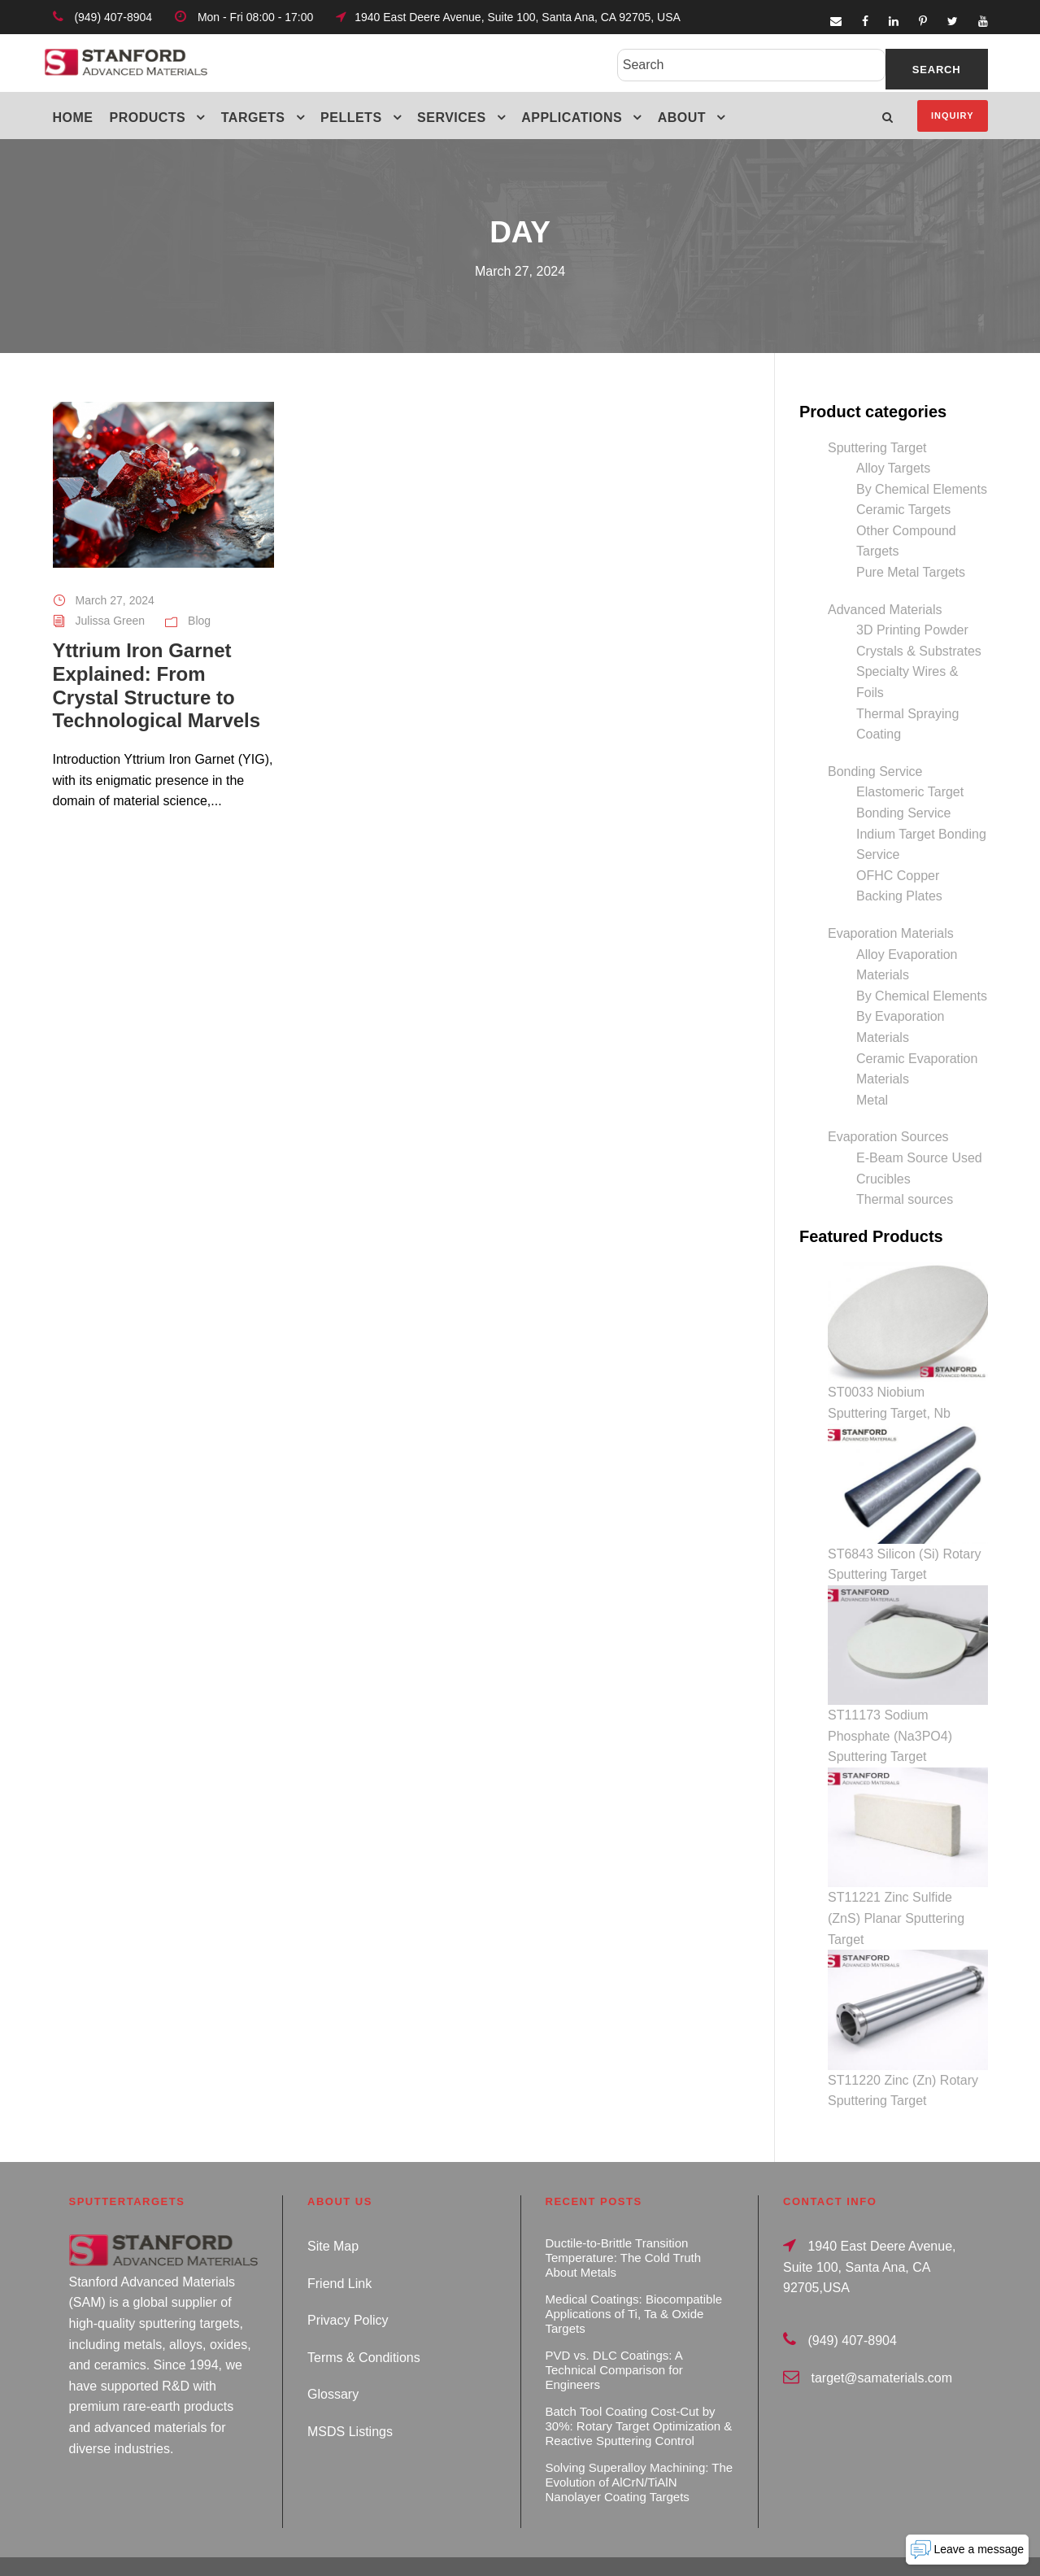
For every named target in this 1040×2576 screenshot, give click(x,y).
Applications (571, 117)
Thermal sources (904, 1199)
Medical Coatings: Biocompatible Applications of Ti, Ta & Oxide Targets (634, 2279)
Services (451, 117)
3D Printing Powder (912, 630)
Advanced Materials (885, 610)
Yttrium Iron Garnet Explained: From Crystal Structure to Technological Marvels (157, 685)
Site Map (333, 2212)
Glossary (333, 2361)
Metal (872, 1100)
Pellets (351, 117)
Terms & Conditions (363, 2323)
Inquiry (952, 115)
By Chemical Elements (921, 489)
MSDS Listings (350, 2397)
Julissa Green (111, 620)
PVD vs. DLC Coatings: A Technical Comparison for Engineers (614, 2335)
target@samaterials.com (881, 2344)
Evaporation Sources (888, 1137)
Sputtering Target (877, 448)
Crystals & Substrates (918, 651)
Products (148, 117)
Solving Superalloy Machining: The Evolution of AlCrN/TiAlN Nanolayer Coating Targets (639, 2447)
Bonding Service (875, 771)
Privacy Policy (348, 2286)
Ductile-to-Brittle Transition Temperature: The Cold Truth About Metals (623, 2223)
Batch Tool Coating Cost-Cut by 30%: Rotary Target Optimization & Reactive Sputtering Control (639, 2391)
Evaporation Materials (891, 933)
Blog (199, 620)
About (682, 117)
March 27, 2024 (115, 600)
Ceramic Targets (903, 510)
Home (73, 117)
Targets (253, 117)
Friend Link (339, 2249)
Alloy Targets (893, 468)
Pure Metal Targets (910, 572)
